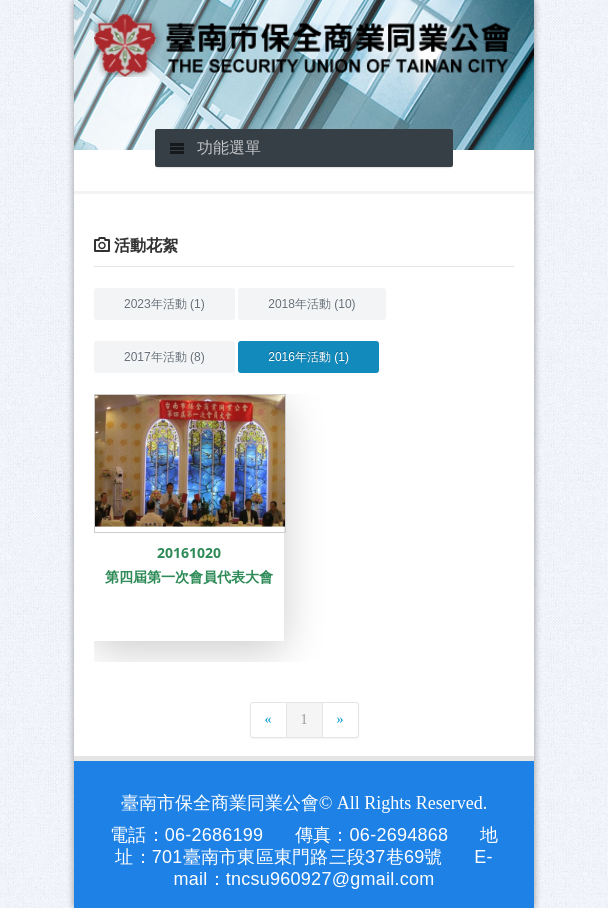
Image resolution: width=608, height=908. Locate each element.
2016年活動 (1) (308, 357)
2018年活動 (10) (311, 304)
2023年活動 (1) (164, 304)
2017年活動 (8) (164, 357)
